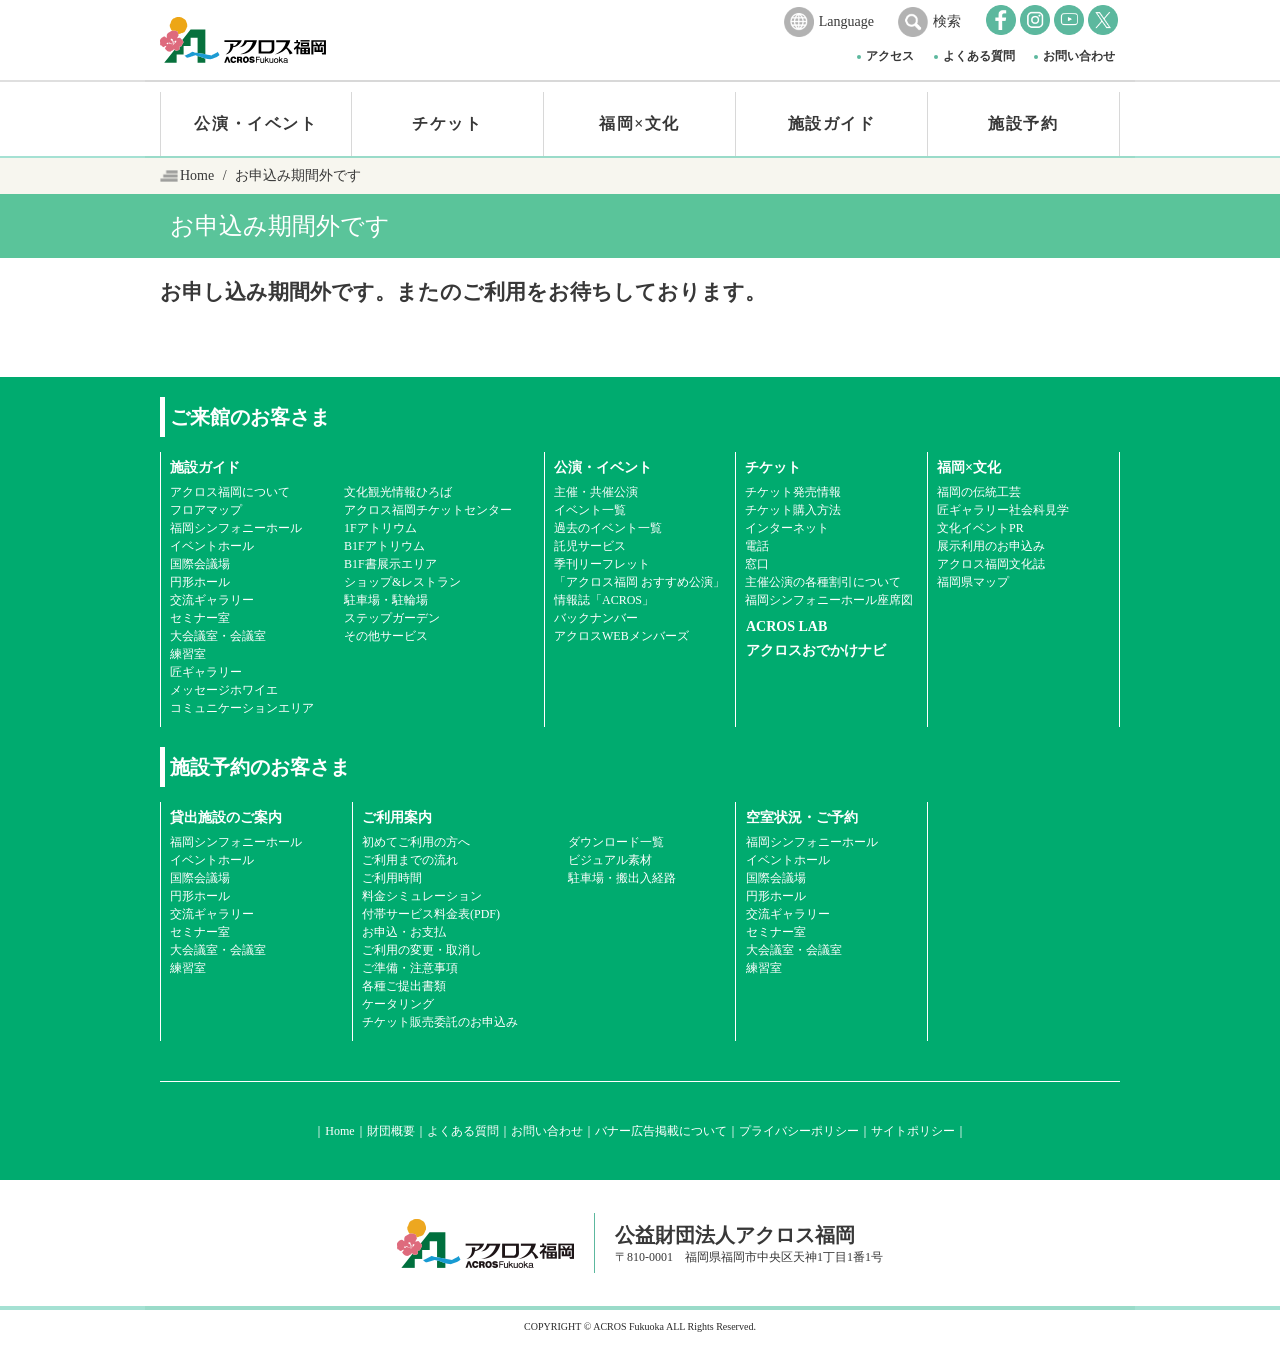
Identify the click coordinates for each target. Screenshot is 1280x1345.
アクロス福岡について (230, 492)
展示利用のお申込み (991, 546)
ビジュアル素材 (610, 860)
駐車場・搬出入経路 (622, 878)
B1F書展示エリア (390, 564)
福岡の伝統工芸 (979, 492)
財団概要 (391, 1131)
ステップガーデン (392, 618)
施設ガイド (832, 123)
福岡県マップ (973, 582)
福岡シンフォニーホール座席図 (829, 600)
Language (846, 21)
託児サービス (590, 546)
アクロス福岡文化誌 (991, 564)
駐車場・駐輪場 (386, 600)
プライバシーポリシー (799, 1131)
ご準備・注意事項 (410, 968)
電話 (757, 546)
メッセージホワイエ (224, 690)
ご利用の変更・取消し (422, 950)
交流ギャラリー (212, 600)
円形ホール (200, 582)
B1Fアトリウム (384, 546)
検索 (947, 21)
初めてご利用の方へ (416, 842)
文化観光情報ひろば (398, 492)
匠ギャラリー (206, 672)
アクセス (890, 56)
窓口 (757, 564)
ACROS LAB (786, 626)
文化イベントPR (980, 528)
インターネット (787, 528)
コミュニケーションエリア (242, 708)
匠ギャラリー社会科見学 (1003, 510)
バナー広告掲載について (661, 1131)
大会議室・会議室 (218, 636)
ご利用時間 (392, 878)
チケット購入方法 (793, 510)
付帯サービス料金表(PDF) (431, 914)
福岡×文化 (639, 123)
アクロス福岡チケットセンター (428, 510)
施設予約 (1023, 123)
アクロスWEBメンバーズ (621, 636)
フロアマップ (206, 510)
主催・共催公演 (596, 492)
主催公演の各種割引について (823, 582)
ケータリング (398, 1004)
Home (197, 175)
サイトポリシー (913, 1131)
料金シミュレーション (422, 896)
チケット (447, 123)
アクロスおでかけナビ (816, 650)
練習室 (188, 654)
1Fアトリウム (380, 528)
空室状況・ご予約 (802, 817)
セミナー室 (200, 618)
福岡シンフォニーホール (236, 528)
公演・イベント (255, 123)
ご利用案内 (397, 817)
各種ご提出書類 (404, 986)
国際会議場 (200, 564)
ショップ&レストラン (402, 582)
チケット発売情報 (793, 492)
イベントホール (212, 546)
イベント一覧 (590, 510)
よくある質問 (979, 56)
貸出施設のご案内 (226, 817)
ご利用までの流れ (410, 860)
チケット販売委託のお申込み (440, 1022)
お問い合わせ (1079, 56)
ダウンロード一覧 (616, 842)
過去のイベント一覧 (608, 528)
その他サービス (386, 636)
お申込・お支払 (404, 932)
